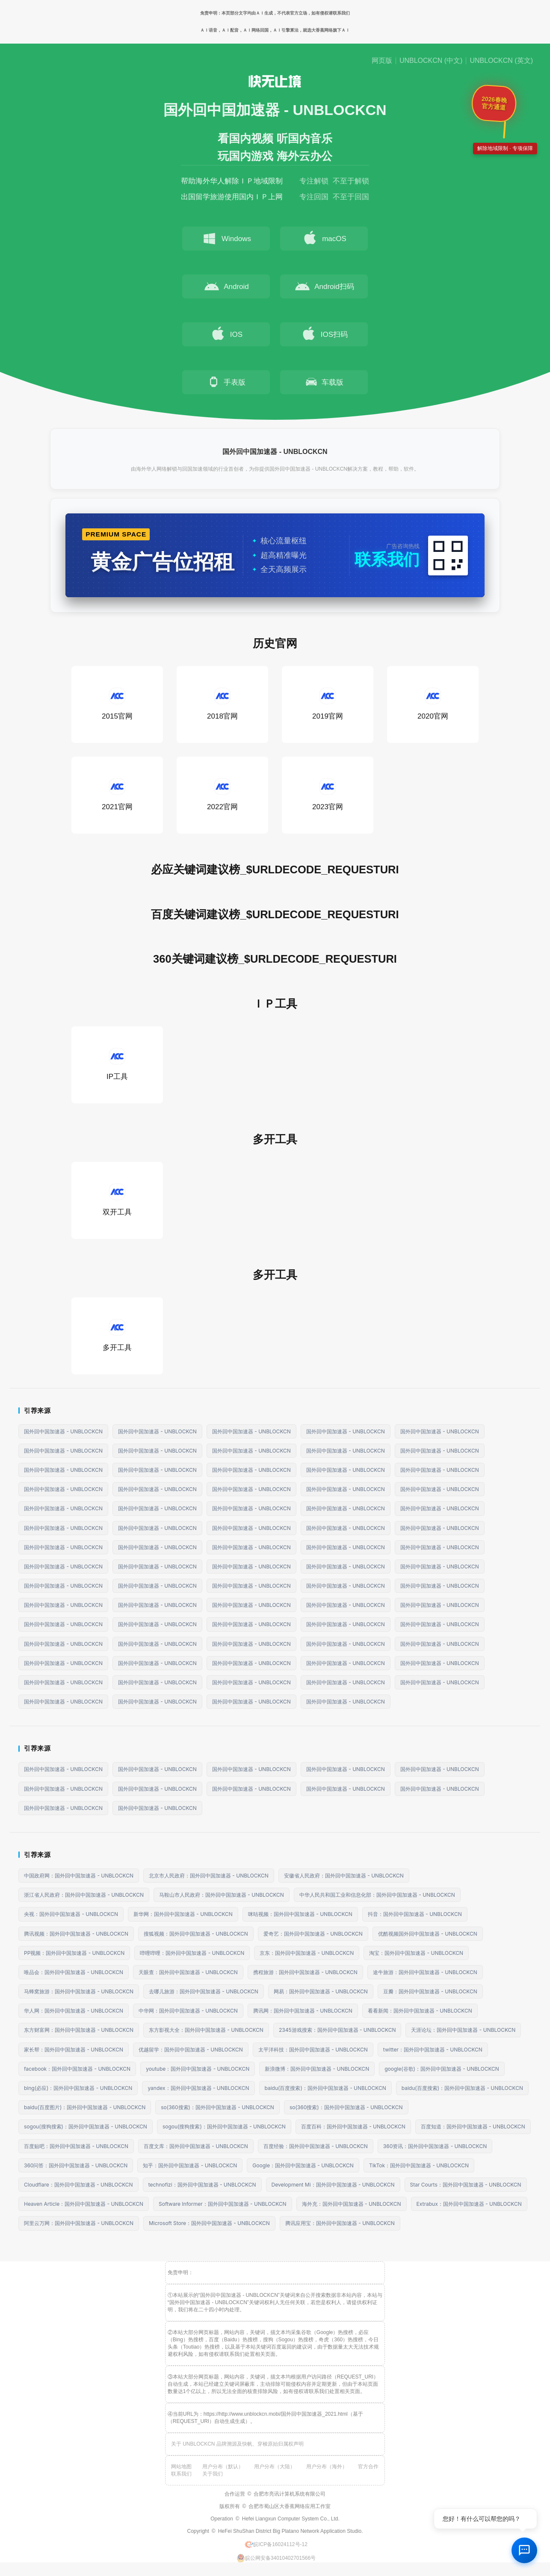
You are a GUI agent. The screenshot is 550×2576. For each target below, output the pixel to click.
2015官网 (117, 703)
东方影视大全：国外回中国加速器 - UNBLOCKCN (206, 2030)
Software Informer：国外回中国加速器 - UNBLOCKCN (223, 2204)
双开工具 (117, 1199)
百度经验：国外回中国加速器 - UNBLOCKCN (315, 2146)
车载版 (324, 382)
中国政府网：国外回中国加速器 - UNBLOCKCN (78, 1875)
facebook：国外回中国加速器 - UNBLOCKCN (77, 2069)
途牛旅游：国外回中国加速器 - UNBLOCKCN (425, 1972)
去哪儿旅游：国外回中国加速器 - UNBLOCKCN (203, 1991)
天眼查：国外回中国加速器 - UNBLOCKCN (188, 1972)
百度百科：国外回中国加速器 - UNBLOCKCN (353, 2126)
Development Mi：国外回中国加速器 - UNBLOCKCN (333, 2184)
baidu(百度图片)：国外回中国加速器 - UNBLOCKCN (84, 2107)
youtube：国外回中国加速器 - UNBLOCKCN (197, 2069)
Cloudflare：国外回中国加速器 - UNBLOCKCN (78, 2184)
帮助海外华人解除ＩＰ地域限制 (232, 181)
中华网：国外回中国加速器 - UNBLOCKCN (188, 2010)
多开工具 (117, 1335)
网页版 (382, 60)
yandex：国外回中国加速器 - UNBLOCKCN (198, 2088)
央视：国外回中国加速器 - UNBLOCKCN (71, 1914)
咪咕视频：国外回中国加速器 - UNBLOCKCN (300, 1914)
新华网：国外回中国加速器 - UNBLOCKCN (183, 1914)
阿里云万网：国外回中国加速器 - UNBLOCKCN (78, 2223)
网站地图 (181, 2467)
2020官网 (432, 703)
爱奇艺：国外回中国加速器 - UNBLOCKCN (313, 1934)
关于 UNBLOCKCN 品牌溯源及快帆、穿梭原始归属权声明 (237, 2444)
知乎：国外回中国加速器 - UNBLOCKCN (190, 2165)
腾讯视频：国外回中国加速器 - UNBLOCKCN (76, 1934)
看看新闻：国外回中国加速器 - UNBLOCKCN (420, 2010)
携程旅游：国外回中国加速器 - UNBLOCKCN (305, 1972)
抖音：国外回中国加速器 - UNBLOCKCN (415, 1914)
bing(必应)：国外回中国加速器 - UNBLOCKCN (78, 2088)
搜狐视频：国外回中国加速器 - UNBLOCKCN (196, 1934)
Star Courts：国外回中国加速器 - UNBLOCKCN (465, 2184)
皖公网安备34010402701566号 (276, 2558)
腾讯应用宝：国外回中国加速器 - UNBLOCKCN (340, 2223)
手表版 (226, 382)
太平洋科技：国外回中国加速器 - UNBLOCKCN (313, 2049)
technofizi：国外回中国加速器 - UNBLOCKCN (202, 2184)
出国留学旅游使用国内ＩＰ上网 (232, 197)
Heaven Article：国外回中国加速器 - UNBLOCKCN (83, 2204)
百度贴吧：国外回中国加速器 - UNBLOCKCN (76, 2146)
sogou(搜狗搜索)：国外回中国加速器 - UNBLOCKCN (85, 2126)
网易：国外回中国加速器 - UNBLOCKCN (321, 1991)
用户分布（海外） (326, 2467)
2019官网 (327, 703)
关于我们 (212, 2474)
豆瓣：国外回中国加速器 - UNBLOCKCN (430, 1991)
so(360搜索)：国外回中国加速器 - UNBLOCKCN (217, 2107)
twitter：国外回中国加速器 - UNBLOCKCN (432, 2049)
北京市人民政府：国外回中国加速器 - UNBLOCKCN (209, 1875)
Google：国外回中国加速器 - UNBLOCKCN (303, 2165)
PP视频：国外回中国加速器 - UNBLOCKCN (74, 1953)
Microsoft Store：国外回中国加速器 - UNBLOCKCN (209, 2223)
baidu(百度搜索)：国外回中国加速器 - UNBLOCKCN (325, 2088)
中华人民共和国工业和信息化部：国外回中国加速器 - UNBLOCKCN (377, 1895)
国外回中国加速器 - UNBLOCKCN (63, 1431)
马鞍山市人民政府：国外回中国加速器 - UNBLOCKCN (221, 1895)
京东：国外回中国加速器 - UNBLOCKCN (307, 1953)
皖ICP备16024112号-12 (276, 2544)
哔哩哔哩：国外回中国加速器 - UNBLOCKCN (192, 1953)
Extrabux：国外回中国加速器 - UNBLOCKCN (469, 2204)
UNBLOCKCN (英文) (501, 60)
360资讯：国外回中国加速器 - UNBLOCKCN (435, 2146)
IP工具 (117, 1064)
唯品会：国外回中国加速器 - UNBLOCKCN (73, 1972)
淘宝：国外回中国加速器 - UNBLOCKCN (416, 1953)
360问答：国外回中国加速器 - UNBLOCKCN (75, 2165)
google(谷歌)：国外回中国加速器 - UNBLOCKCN (441, 2069)
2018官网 (222, 703)
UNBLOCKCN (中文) (431, 60)
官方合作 (368, 2467)
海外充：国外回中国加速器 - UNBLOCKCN (351, 2204)
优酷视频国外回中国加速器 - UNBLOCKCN (427, 1934)
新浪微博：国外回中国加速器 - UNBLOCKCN (317, 2069)
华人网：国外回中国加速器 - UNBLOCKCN (73, 2010)
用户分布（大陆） (274, 2467)
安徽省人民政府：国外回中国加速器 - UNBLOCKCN (344, 1875)
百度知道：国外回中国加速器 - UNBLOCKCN (473, 2126)
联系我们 (181, 2474)
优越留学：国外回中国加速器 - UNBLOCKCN (191, 2049)
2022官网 (222, 794)
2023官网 (327, 794)
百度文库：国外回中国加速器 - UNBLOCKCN (196, 2146)
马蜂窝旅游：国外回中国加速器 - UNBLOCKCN (78, 1991)
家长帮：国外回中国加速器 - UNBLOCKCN (73, 2049)
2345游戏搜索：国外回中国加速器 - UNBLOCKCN (337, 2030)
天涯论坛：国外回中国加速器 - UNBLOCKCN (463, 2030)
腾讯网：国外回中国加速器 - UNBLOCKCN (302, 2010)
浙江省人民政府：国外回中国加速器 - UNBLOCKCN (84, 1895)
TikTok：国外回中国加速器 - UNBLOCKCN (419, 2165)
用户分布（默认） (222, 2467)
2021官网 (117, 794)
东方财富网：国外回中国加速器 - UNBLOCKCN (78, 2030)
